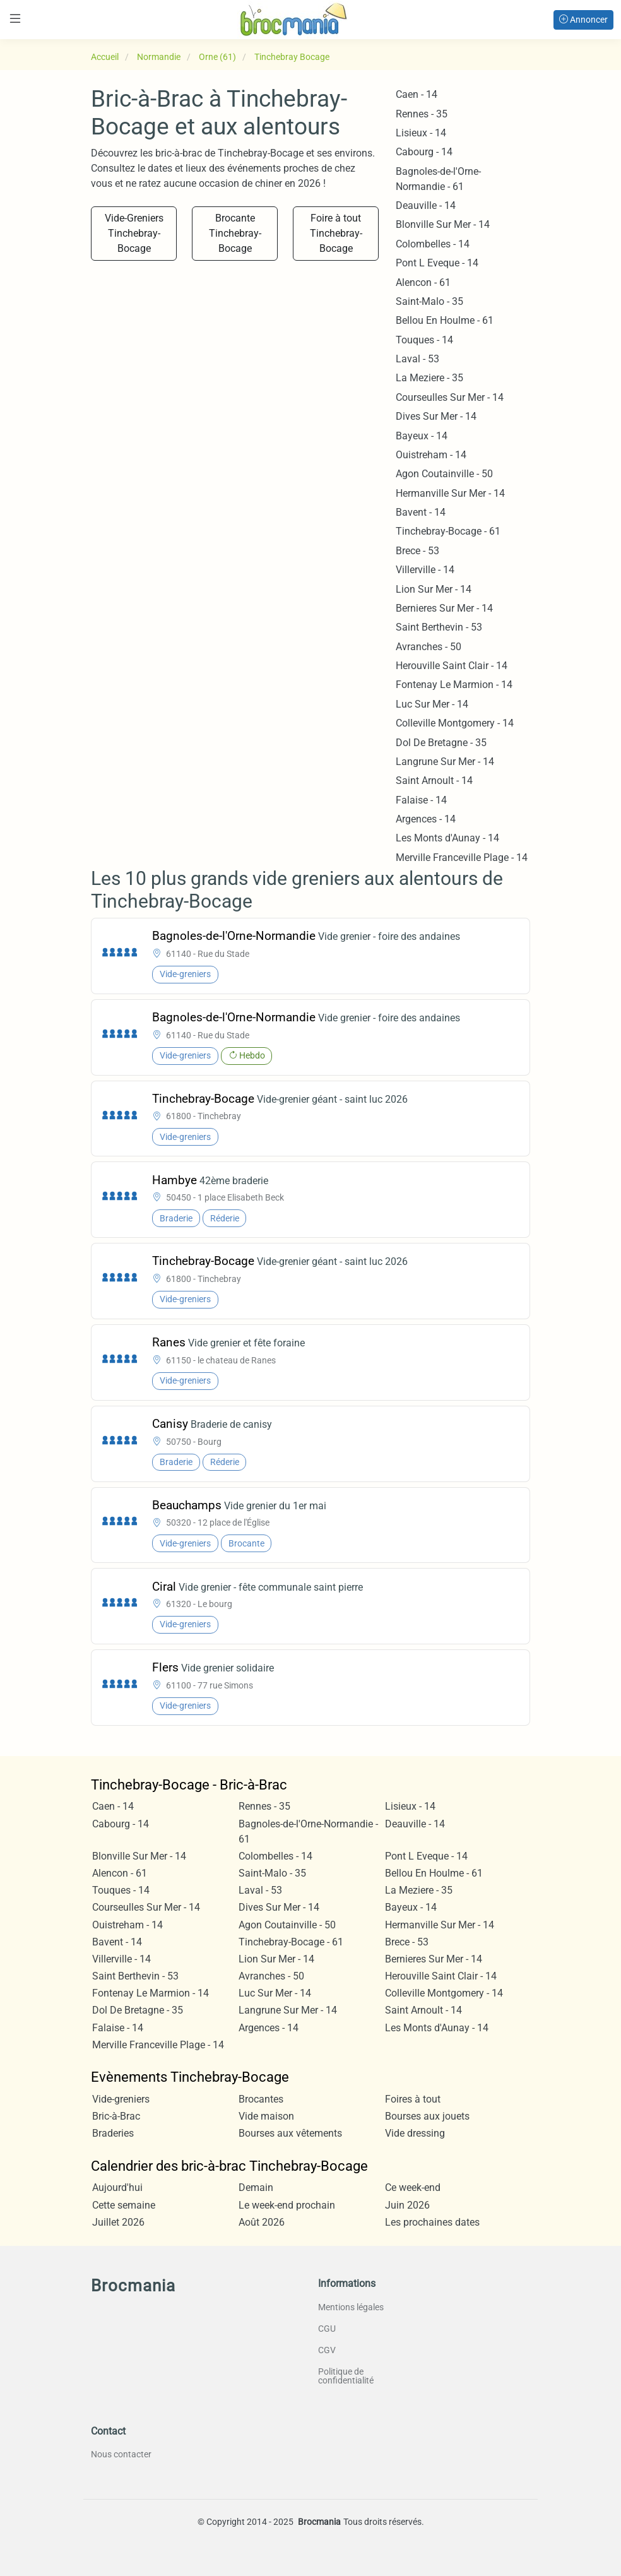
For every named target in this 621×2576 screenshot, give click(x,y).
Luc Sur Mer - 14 (432, 704)
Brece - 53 (417, 551)
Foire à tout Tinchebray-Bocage (336, 233)
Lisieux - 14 (421, 133)
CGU (327, 2328)
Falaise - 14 (421, 800)
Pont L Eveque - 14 (437, 263)
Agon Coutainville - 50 (444, 474)
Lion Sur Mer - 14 (433, 589)
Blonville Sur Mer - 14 (443, 224)
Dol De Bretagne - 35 (441, 743)
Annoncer (583, 20)
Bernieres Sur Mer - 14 (444, 608)
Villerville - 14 (425, 570)
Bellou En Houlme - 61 (445, 320)
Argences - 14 (426, 819)
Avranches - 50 (428, 647)
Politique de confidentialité (346, 2376)
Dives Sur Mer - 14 (436, 416)
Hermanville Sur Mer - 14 (450, 493)
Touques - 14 (424, 340)
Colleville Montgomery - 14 (455, 723)
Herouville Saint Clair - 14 (451, 666)
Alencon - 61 (423, 282)
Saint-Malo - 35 (429, 301)
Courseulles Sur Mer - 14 (450, 397)
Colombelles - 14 (433, 244)
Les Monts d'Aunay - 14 (447, 838)
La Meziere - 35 (429, 378)
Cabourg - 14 (424, 152)
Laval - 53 (417, 359)
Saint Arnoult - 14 (434, 780)
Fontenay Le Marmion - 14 (454, 685)
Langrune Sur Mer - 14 (445, 762)
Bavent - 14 (421, 512)
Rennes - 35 (421, 114)
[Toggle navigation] (15, 19)
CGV (327, 2350)
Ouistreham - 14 (431, 455)
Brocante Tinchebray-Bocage (235, 233)
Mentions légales (351, 2307)
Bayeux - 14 (421, 436)
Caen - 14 (416, 94)
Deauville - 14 (426, 205)
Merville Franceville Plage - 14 (462, 858)
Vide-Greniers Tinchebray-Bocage (134, 233)
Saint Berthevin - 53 (439, 627)
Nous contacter (121, 2454)
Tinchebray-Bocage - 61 (448, 531)
